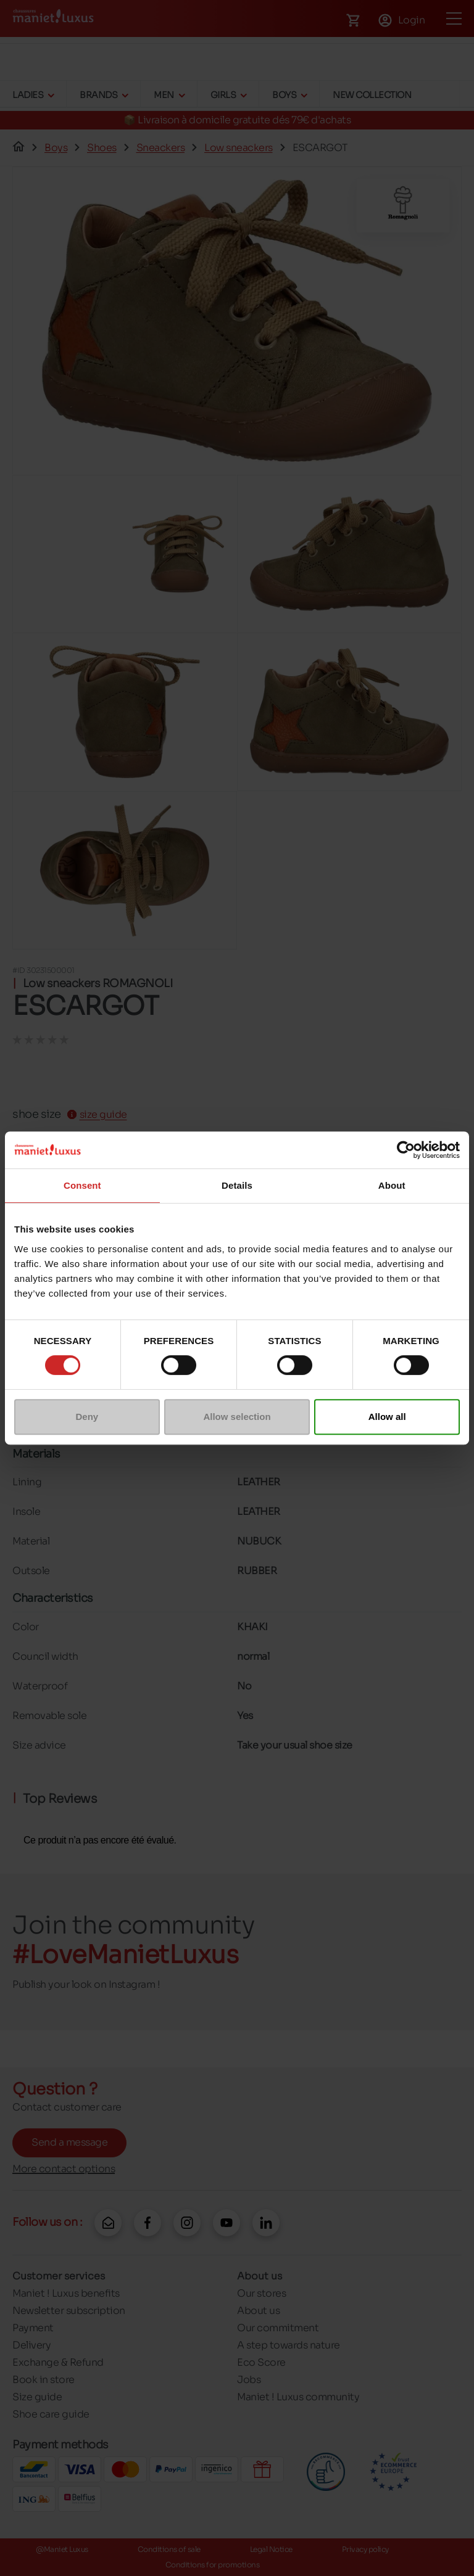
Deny (86, 1416)
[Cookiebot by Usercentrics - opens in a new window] (406, 1150)
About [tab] (391, 1185)
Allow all (387, 1416)
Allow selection (236, 1416)
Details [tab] (237, 1185)
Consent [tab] (82, 1185)
